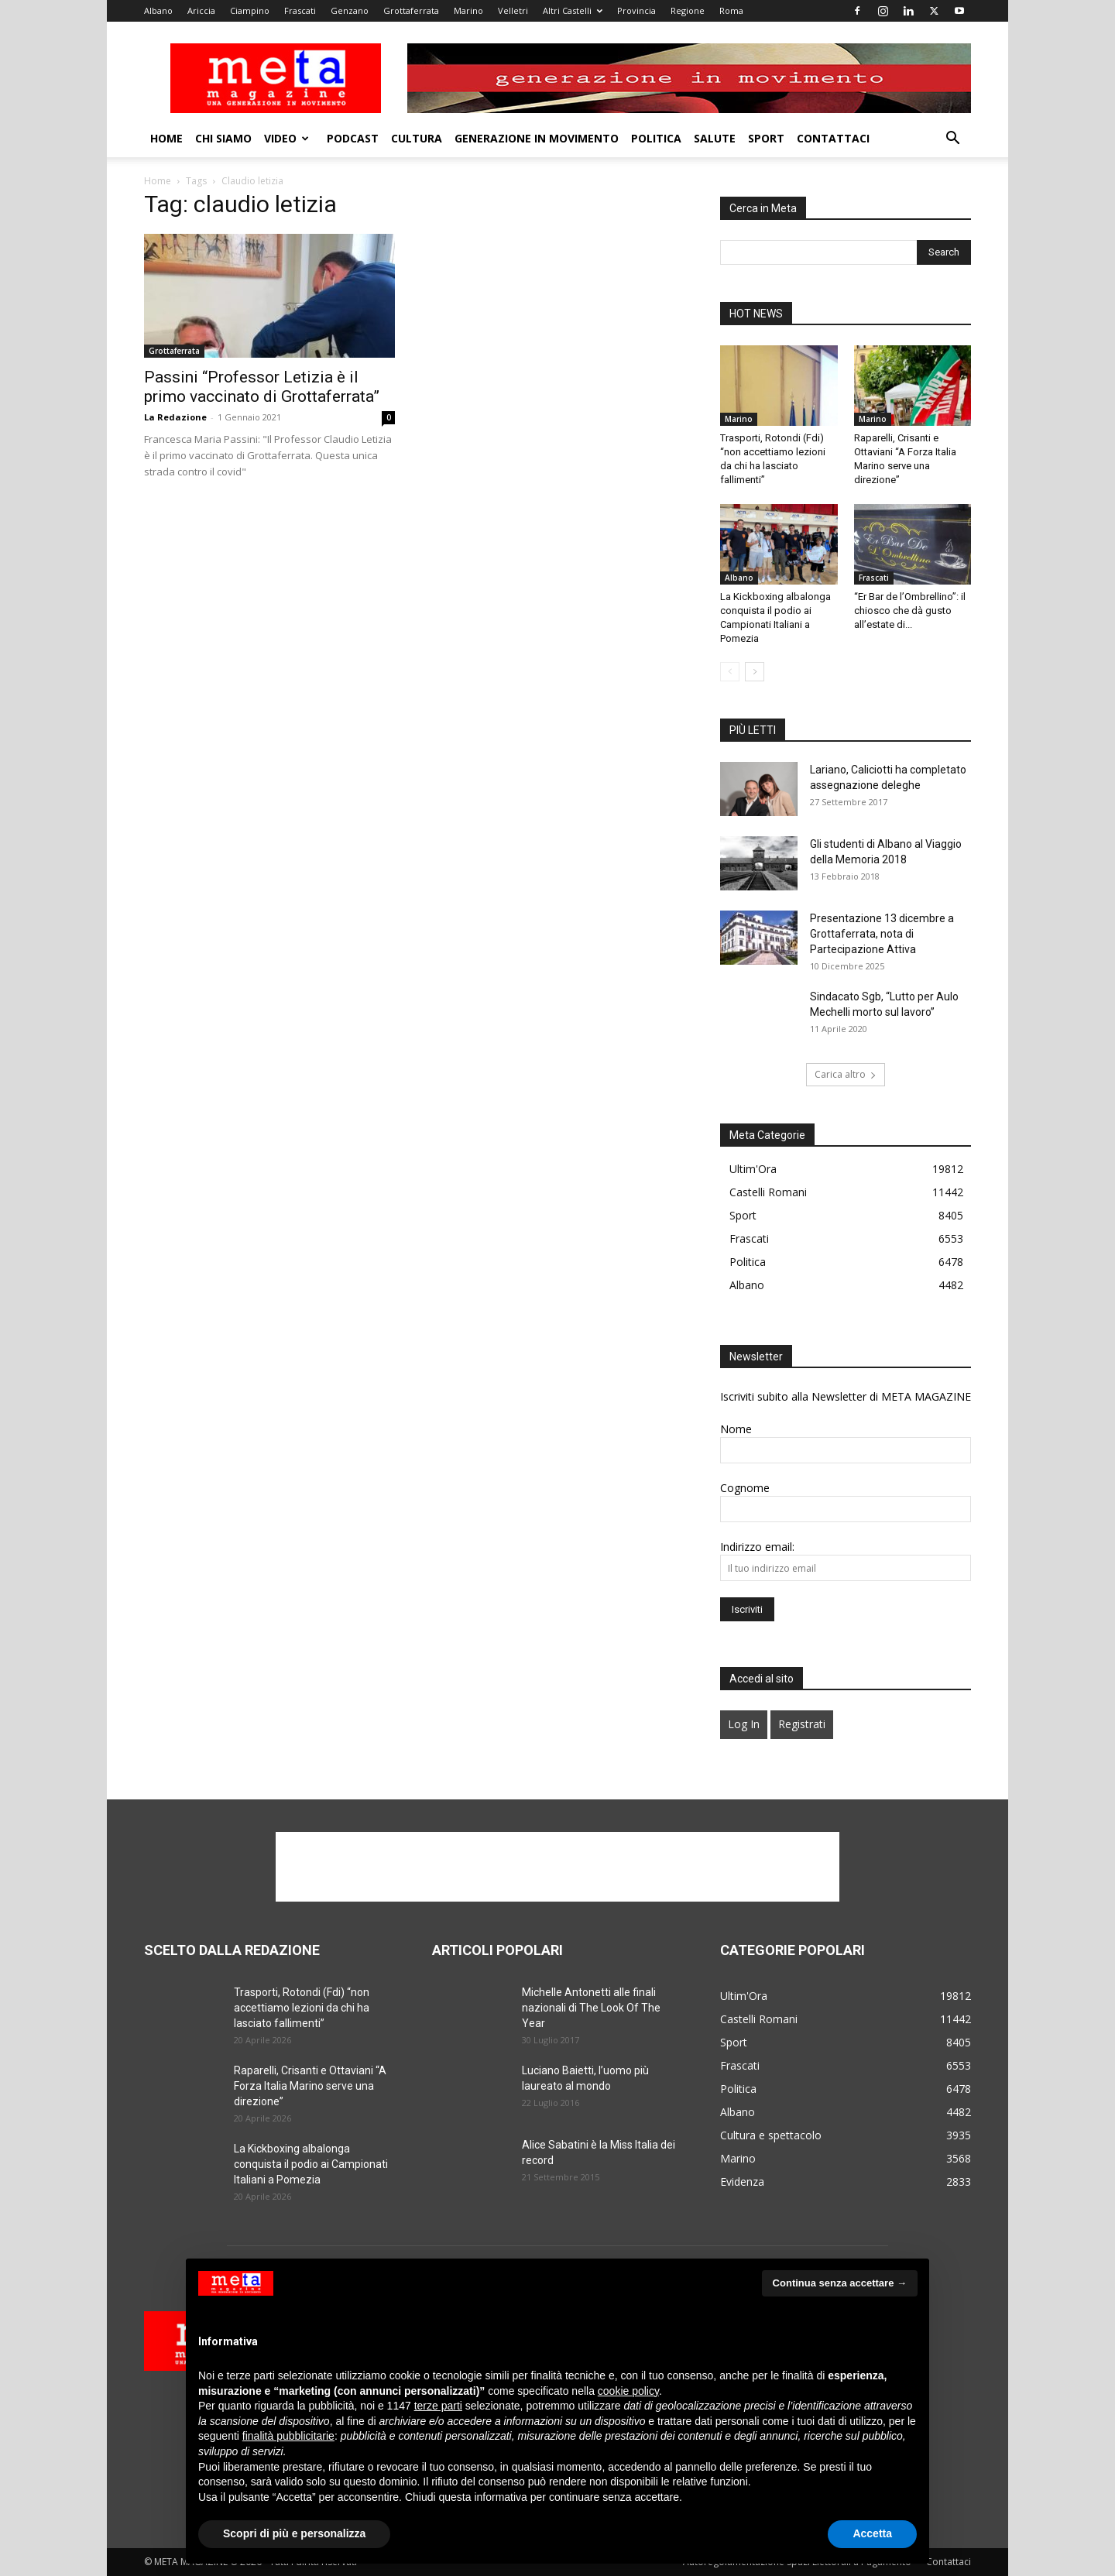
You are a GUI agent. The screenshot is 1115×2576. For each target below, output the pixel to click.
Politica (656, 138)
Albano (158, 10)
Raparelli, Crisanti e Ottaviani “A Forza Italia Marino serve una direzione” (310, 2086)
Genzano (350, 10)
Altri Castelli (572, 10)
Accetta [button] (872, 2533)
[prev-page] (729, 671)
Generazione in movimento (537, 138)
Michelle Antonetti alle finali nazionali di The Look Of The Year (591, 2007)
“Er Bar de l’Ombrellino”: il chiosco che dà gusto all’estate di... (910, 610)
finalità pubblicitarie (288, 2436)
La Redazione (175, 417)
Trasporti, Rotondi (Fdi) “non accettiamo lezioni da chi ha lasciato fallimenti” (301, 2007)
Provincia (636, 10)
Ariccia (201, 10)
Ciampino (249, 10)
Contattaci (833, 138)
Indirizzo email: (757, 1546)
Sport (766, 138)
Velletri (513, 10)
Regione (688, 10)
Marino (468, 10)
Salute (715, 138)
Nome (736, 1429)
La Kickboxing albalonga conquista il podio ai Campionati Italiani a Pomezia (311, 2164)
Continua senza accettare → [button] (840, 2283)
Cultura (416, 138)
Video (286, 138)
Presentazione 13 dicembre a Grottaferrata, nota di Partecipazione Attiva (882, 933)
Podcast (353, 138)
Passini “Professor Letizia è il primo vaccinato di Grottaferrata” (261, 387)
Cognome (745, 1487)
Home (166, 138)
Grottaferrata (411, 10)
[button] (952, 139)
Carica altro (846, 1074)
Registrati (801, 1724)
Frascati (300, 10)
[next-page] (754, 671)
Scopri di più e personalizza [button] (294, 2533)
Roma (731, 10)
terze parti (438, 2405)
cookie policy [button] (628, 2391)
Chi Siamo (223, 138)
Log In (744, 1724)
